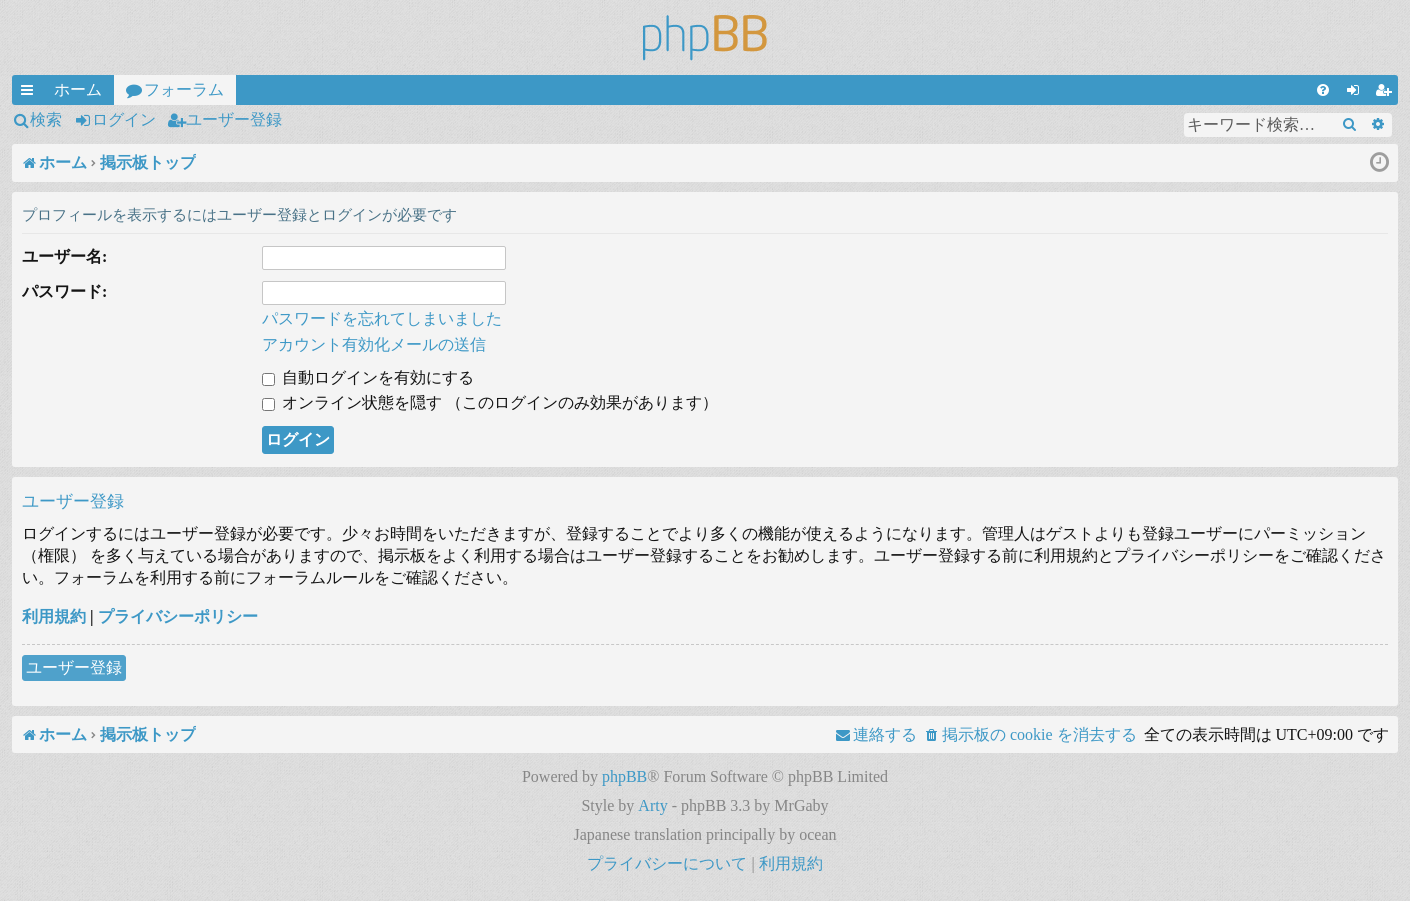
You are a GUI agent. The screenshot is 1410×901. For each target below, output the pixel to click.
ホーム (78, 89)
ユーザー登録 (234, 119)
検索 (46, 119)
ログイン (124, 119)
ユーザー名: (64, 256)
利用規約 (54, 616)
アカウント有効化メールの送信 (374, 344)
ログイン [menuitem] (1357, 93)
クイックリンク (31, 93)
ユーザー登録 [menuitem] (1387, 93)
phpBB (624, 776)
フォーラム (184, 89)
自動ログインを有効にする (368, 377)
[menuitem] (1323, 90)
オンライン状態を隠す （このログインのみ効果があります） (490, 402)
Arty (652, 805)
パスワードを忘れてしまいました (382, 318)
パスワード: (64, 291)
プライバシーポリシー (178, 616)
